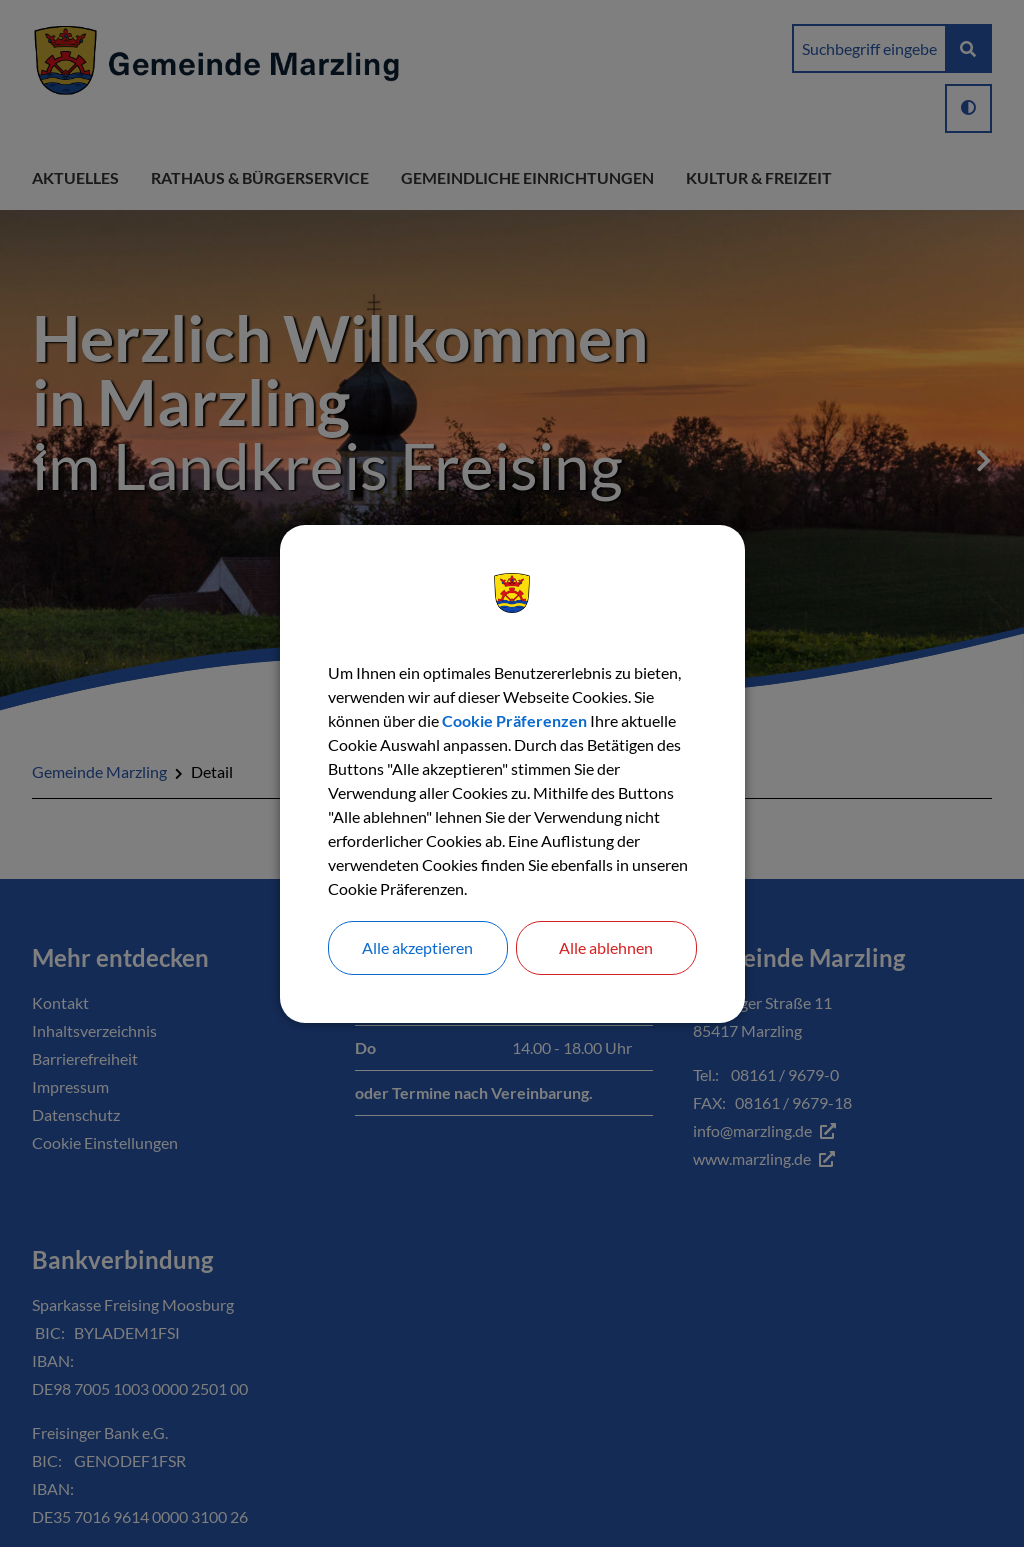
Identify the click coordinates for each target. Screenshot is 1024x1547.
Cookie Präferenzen (514, 720)
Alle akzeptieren (417, 947)
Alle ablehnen (606, 947)
